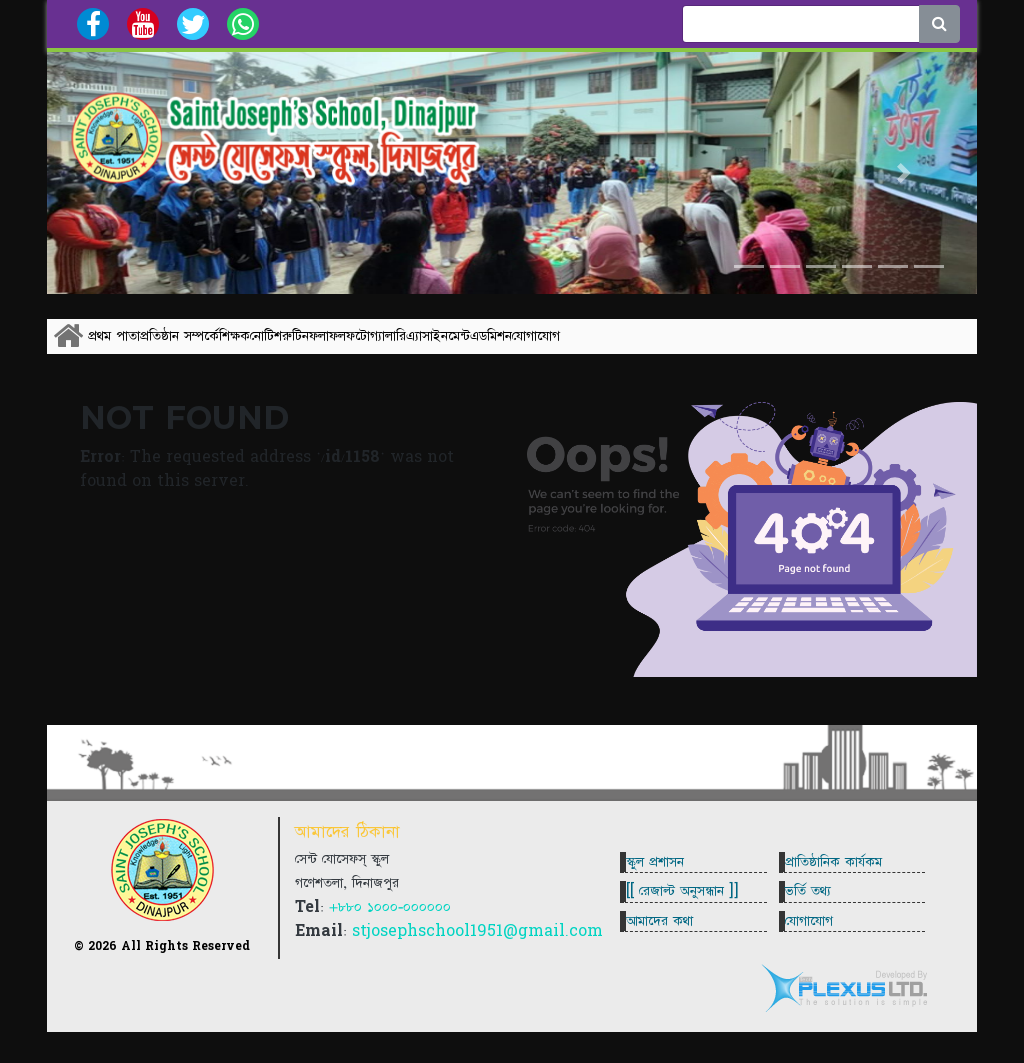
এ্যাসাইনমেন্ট (722, 347)
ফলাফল (536, 347)
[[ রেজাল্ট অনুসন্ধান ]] (690, 917)
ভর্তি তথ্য (816, 917)
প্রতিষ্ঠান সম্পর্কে (229, 347)
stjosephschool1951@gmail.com (477, 957)
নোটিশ (400, 347)
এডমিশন (808, 347)
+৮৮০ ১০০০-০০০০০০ (390, 933)
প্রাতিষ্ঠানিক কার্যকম (841, 872)
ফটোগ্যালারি (627, 347)
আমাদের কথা (667, 962)
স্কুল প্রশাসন (663, 872)
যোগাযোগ (895, 347)
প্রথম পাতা (131, 347)
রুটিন (462, 347)
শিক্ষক (326, 347)
